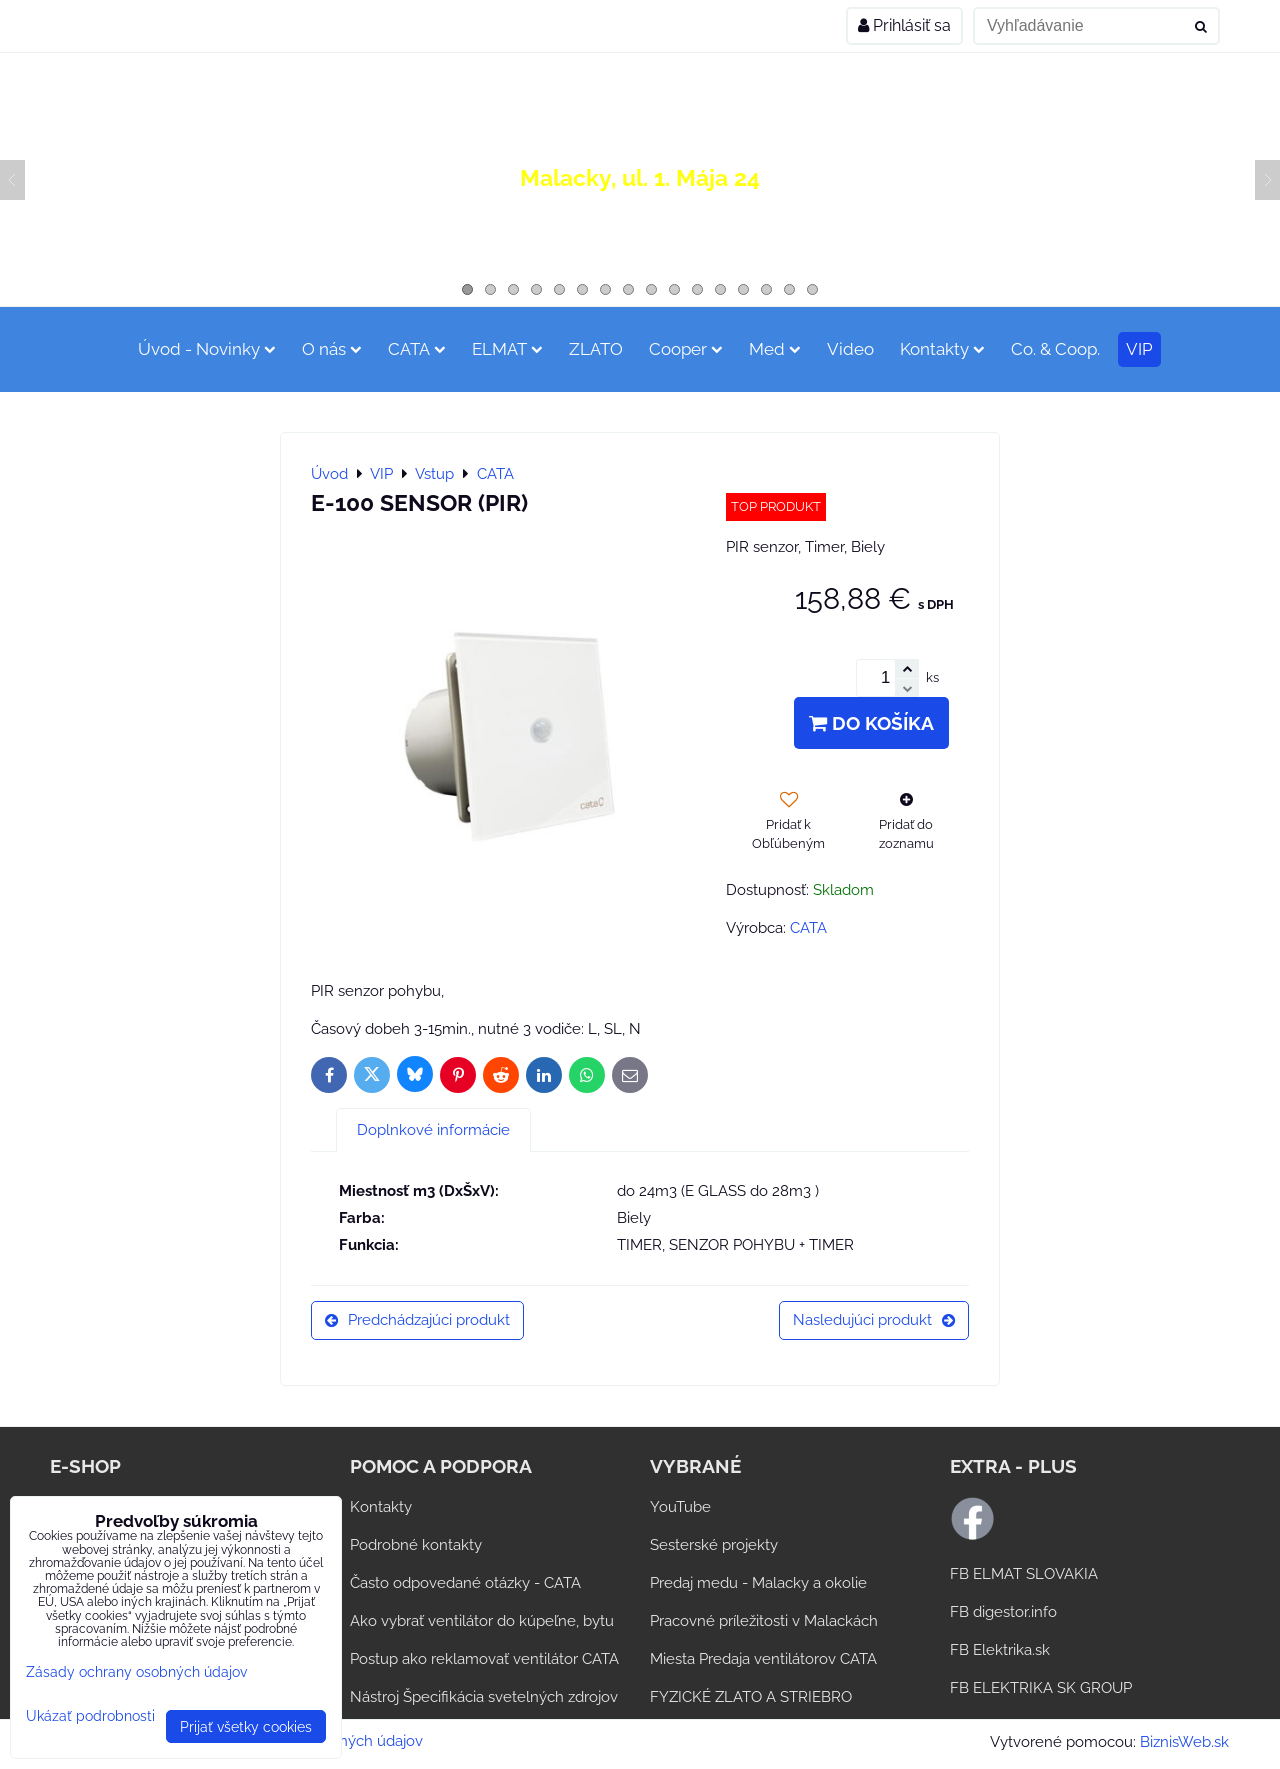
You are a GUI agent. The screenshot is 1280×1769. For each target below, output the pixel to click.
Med (775, 349)
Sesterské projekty (714, 1545)
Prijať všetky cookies (246, 1726)
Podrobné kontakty (416, 1545)
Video (850, 349)
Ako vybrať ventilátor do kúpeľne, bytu (482, 1621)
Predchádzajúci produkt (417, 1320)
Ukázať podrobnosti (90, 1716)
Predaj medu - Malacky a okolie (758, 1583)
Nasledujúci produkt (874, 1320)
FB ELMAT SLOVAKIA (1024, 1574)
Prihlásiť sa (904, 25)
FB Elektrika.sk (1000, 1650)
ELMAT (507, 349)
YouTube (680, 1507)
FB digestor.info (1003, 1612)
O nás (332, 349)
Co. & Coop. (1055, 349)
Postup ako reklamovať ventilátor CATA (484, 1659)
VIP (1139, 349)
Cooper (686, 349)
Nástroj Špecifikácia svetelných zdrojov (484, 1697)
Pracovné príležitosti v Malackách (764, 1621)
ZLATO (596, 349)
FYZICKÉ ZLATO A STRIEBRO (751, 1697)
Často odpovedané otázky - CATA (465, 1583)
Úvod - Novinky (207, 349)
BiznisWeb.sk (1184, 1742)
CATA (417, 349)
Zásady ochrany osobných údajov (136, 1671)
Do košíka (871, 723)
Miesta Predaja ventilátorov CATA (763, 1659)
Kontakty (942, 349)
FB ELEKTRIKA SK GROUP (1041, 1688)
